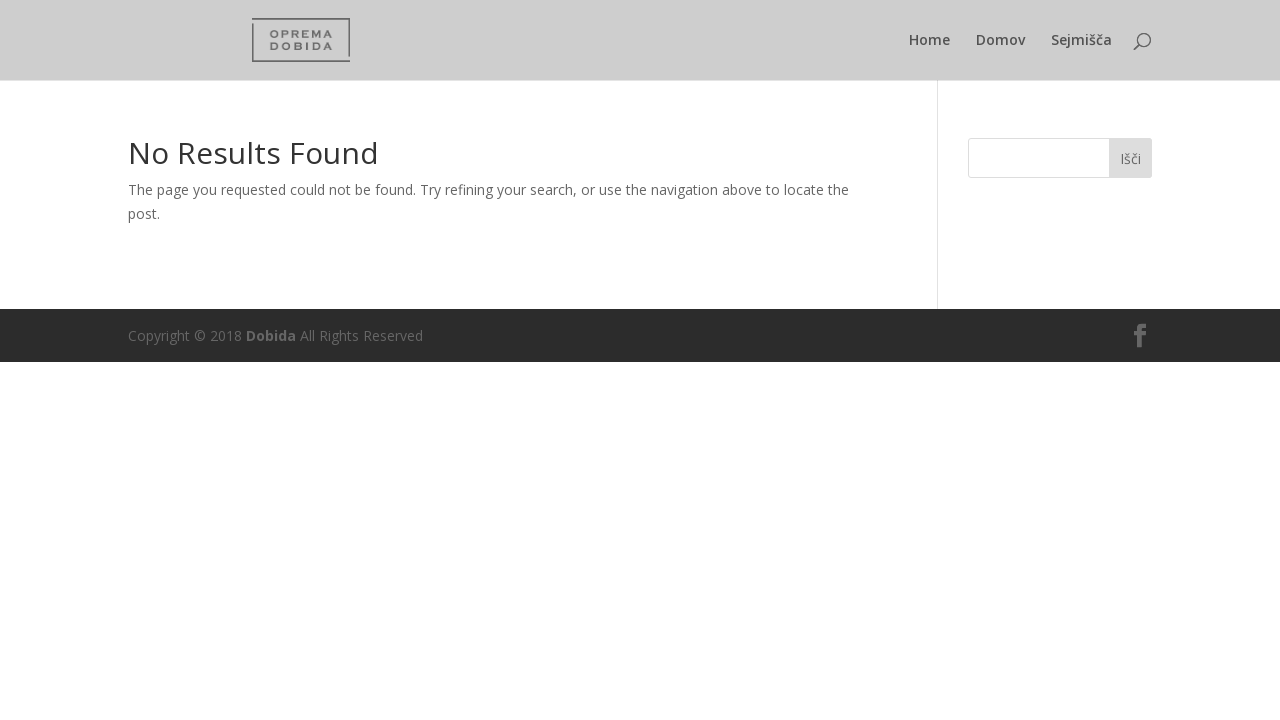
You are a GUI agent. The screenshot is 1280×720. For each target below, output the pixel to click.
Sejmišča (1081, 41)
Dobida (269, 335)
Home (929, 41)
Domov (1000, 41)
